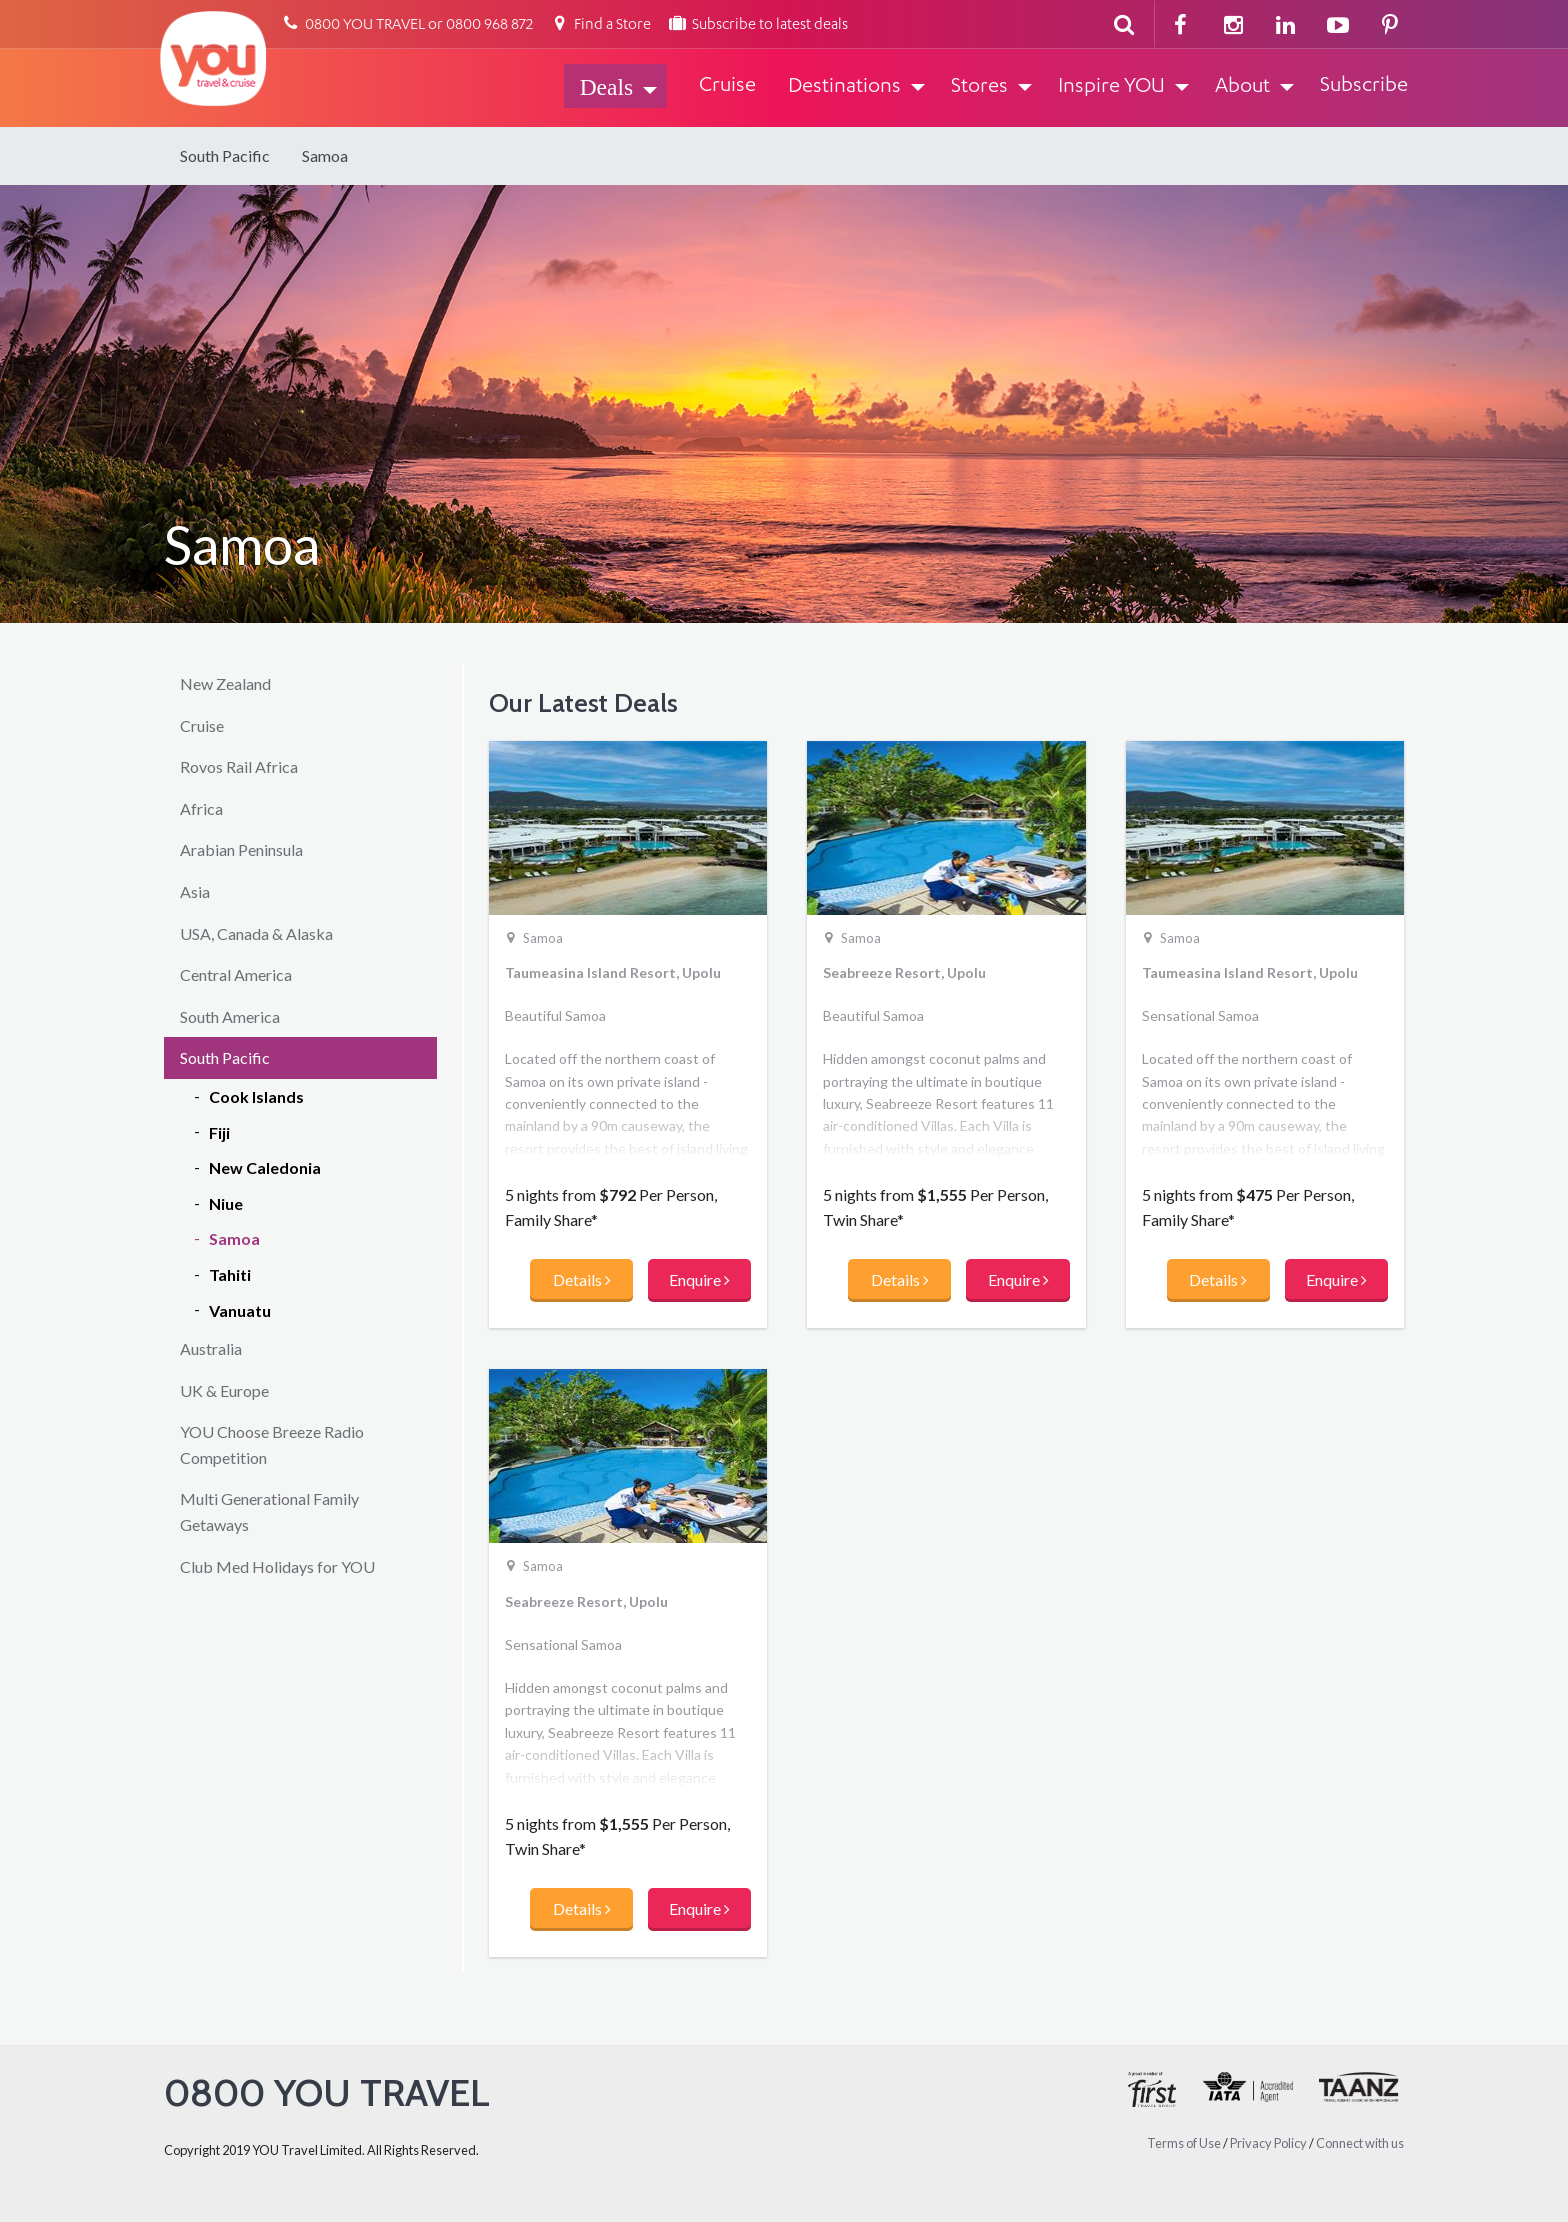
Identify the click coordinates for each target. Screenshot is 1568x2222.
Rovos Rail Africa (239, 766)
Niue (226, 1203)
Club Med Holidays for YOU (277, 1566)
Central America (236, 974)
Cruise (202, 725)
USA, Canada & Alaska (256, 933)
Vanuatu (240, 1310)
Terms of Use (1184, 2143)
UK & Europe (224, 1390)
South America (230, 1016)
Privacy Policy (1268, 2143)
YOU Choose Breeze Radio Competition (272, 1444)
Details (582, 1279)
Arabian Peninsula (241, 849)
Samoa (325, 155)
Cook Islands (256, 1096)
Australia (211, 1348)
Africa (201, 808)
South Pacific (225, 155)
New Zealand (225, 683)
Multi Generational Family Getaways (269, 1511)
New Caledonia (265, 1167)
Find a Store (600, 25)
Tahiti (230, 1274)
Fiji (219, 1132)
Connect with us (1360, 2143)
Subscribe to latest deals (757, 25)
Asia (195, 891)
